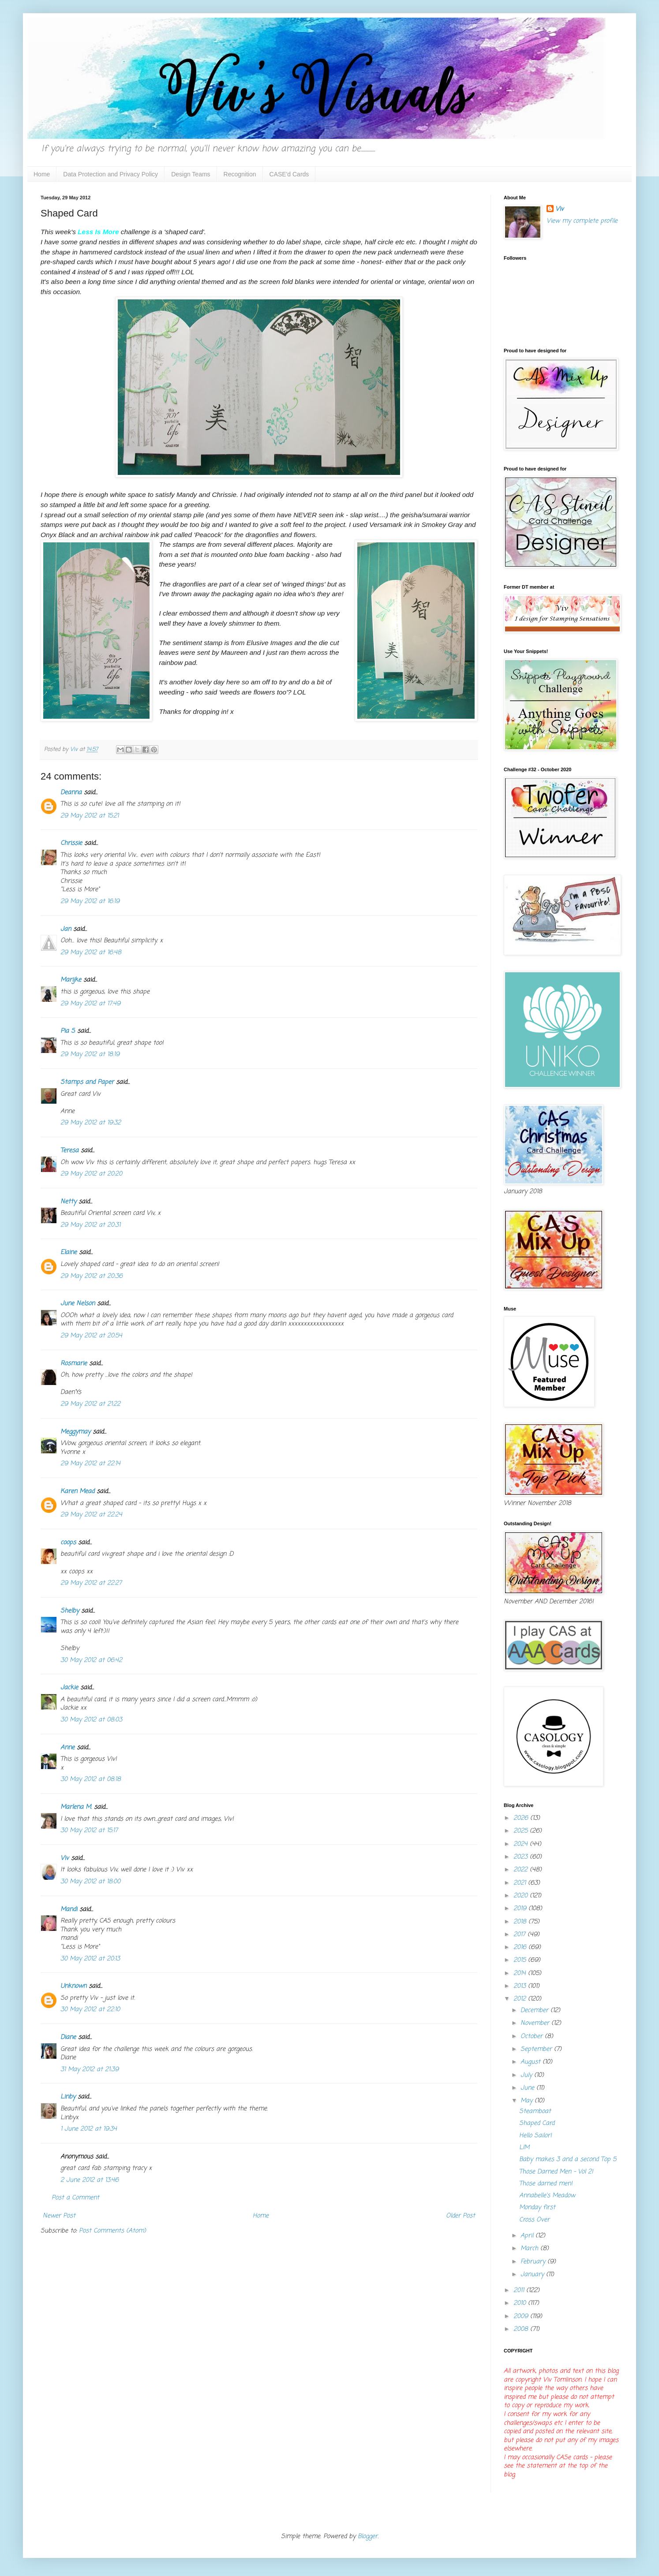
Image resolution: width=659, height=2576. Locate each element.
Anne (67, 1747)
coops (68, 1542)
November (535, 2023)
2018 (520, 1921)
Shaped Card (536, 2123)
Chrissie (71, 843)
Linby (67, 2097)
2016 (520, 1947)
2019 (520, 1908)
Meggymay (75, 1432)
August (531, 2062)
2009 (521, 2316)
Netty (68, 1201)
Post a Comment (75, 2198)
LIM (524, 2147)
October (532, 2036)
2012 (520, 1999)
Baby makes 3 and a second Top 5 (567, 2159)
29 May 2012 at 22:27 (91, 1583)
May (527, 2101)
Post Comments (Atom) (112, 2231)
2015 (520, 1960)
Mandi (68, 1909)
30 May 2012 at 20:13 (90, 1959)
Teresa (69, 1150)
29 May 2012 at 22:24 (91, 1514)
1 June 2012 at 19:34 (88, 2129)
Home (42, 174)
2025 (521, 1831)
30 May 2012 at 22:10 (90, 2009)
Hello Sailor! (535, 2135)
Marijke (70, 980)
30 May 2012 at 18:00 (90, 1881)
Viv (64, 1858)
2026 (521, 1818)
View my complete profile (582, 221)
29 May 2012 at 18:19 (90, 1054)
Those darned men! (546, 2183)
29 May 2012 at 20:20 (91, 1174)
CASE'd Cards (289, 174)
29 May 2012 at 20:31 (90, 1225)
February (533, 2261)
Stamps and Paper (87, 1082)
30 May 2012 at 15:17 (89, 1830)
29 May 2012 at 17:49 (90, 1003)
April (527, 2235)
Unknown (73, 1986)
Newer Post (59, 2216)
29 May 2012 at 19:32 (90, 1122)
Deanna (72, 792)
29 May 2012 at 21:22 (90, 1404)
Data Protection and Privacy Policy (110, 174)
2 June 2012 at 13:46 (89, 2180)
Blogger (368, 2536)
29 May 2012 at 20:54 (91, 1335)
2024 (521, 1844)
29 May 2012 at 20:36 (91, 1276)
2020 (521, 1895)
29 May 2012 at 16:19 (90, 901)
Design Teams (190, 174)
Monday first (537, 2207)
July (527, 2075)
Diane (68, 2037)
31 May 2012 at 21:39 (89, 2069)
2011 (519, 2290)
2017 (520, 1934)
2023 (521, 1857)
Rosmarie (73, 1363)
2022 (521, 1869)
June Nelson (77, 1303)
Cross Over (534, 2220)
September (537, 2049)
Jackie (69, 1687)
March (530, 2248)
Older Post (460, 2216)
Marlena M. (76, 1807)
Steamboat (535, 2111)
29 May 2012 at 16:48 (90, 952)
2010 (520, 2303)
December (535, 2010)
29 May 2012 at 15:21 (89, 816)
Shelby (69, 1611)
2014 (520, 1973)
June (528, 2088)
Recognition (240, 174)
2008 (521, 2329)
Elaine (68, 1252)
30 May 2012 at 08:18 (90, 1779)
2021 (520, 1883)
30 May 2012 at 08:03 (91, 1720)
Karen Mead (77, 1491)
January (533, 2274)
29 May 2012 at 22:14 (90, 1463)
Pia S (67, 1031)
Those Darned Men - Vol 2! (556, 2172)
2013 (520, 1986)
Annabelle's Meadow (547, 2195)
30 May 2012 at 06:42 (91, 1660)
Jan (65, 929)
